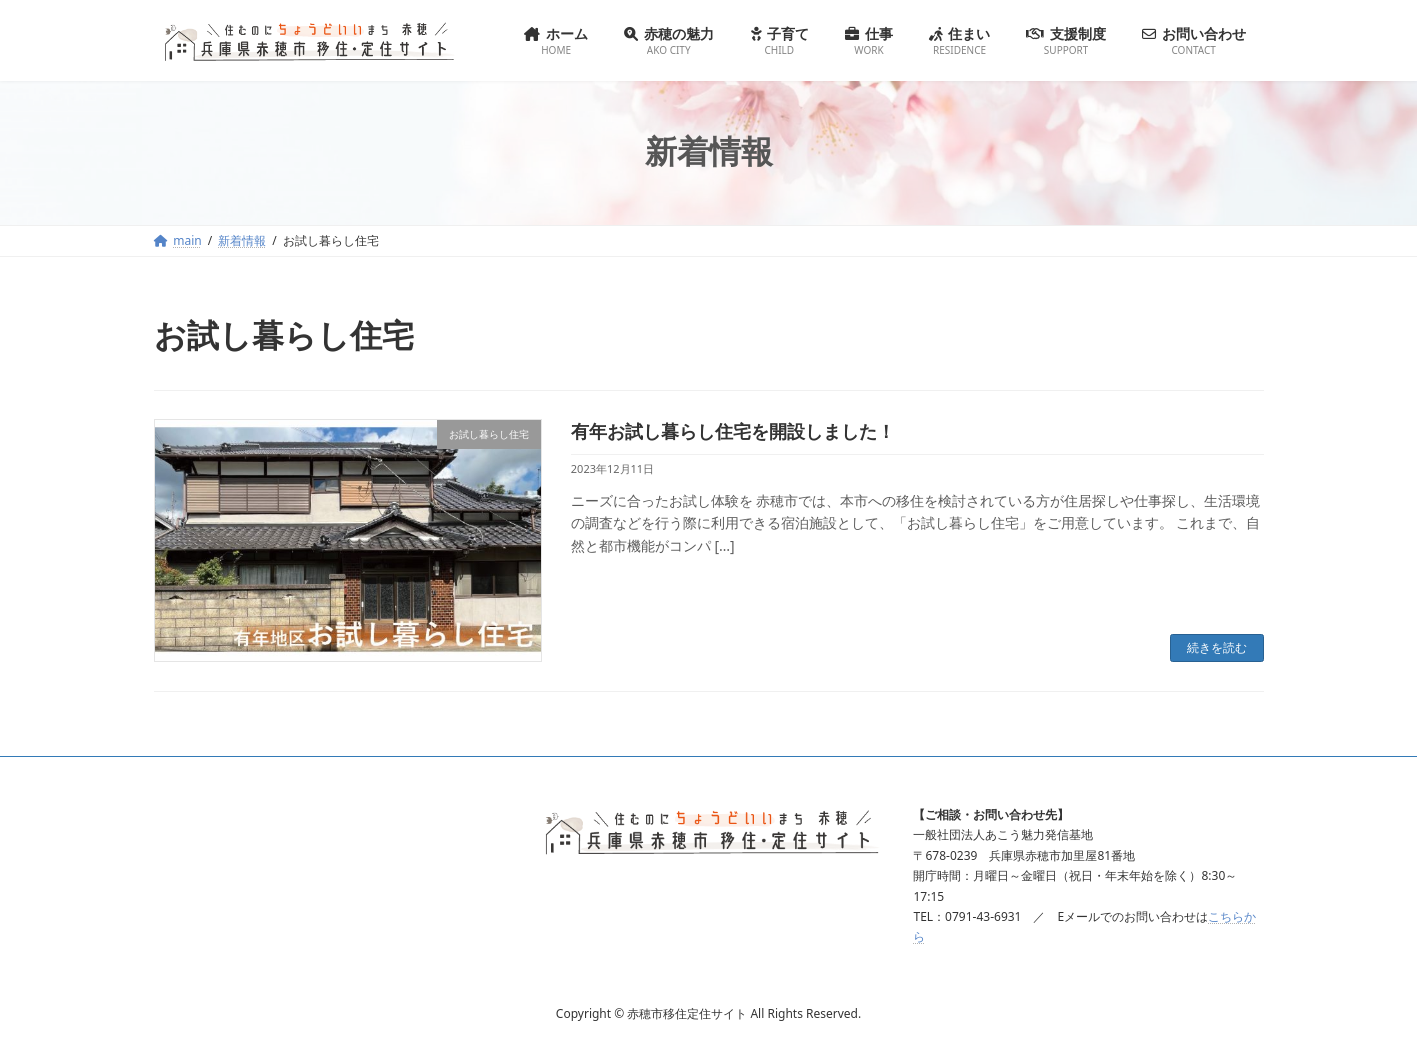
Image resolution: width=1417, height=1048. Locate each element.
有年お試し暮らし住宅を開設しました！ (733, 431)
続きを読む (1217, 647)
